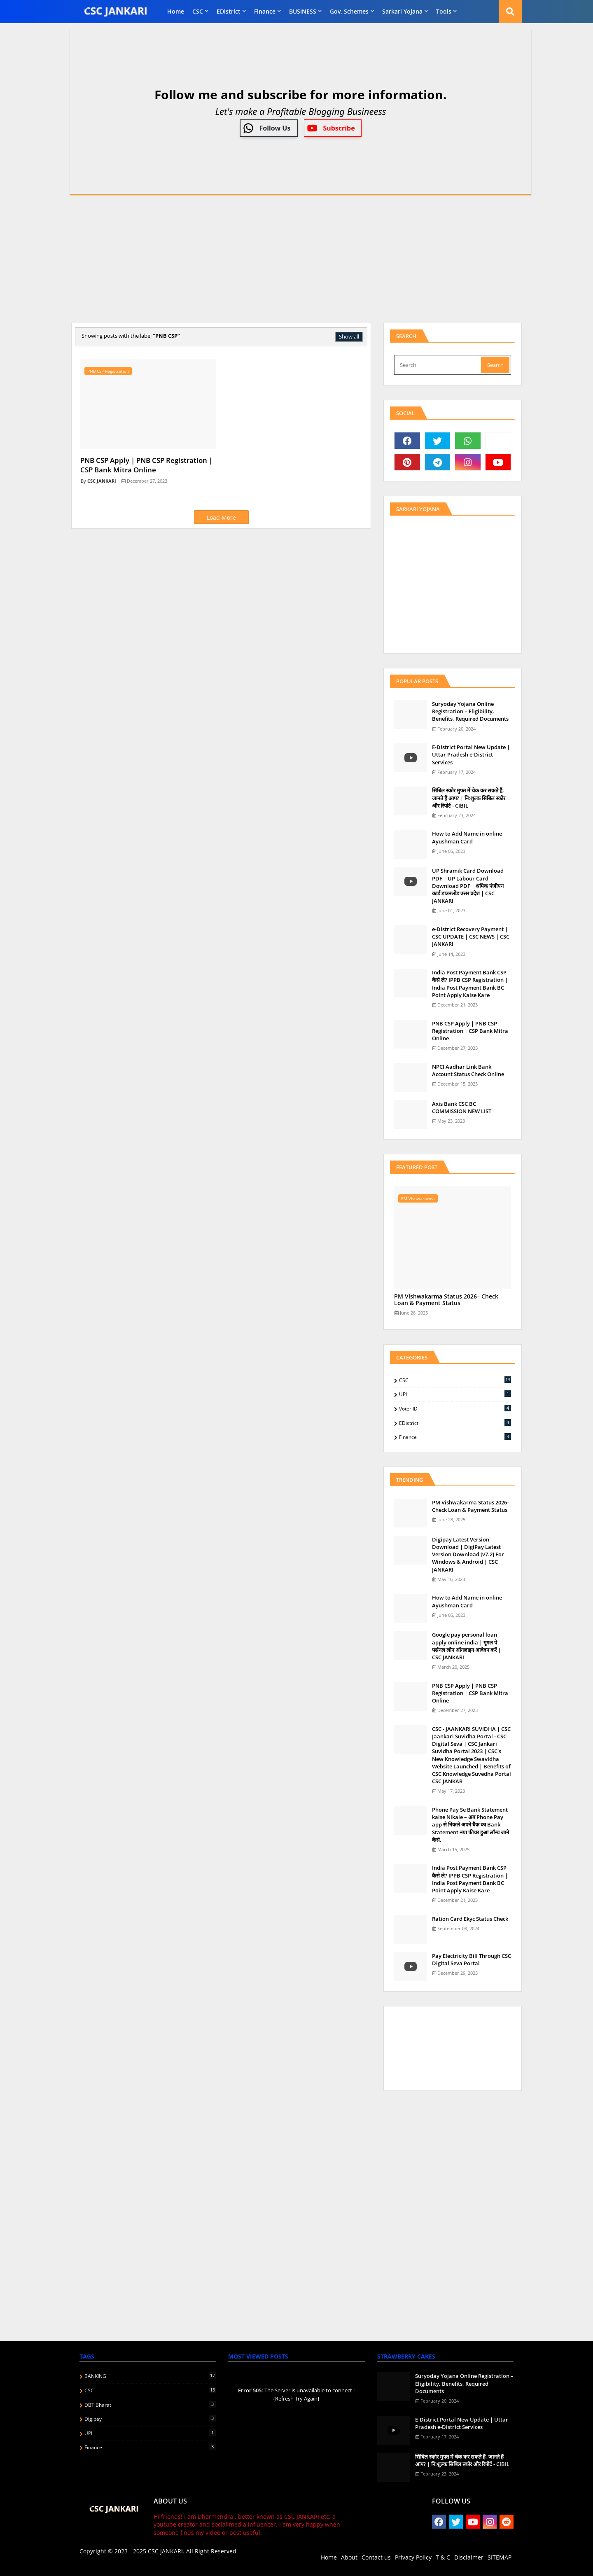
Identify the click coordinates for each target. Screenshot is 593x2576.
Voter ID (455, 1408)
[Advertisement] (296, 259)
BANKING (150, 2376)
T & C (443, 2557)
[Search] (438, 365)
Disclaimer (468, 2557)
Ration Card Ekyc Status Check (470, 1918)
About (349, 2557)
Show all (349, 336)
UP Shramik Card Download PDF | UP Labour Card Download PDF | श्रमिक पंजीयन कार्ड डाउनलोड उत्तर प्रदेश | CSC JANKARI (468, 885)
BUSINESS (302, 11)
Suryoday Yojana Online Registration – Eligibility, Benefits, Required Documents (470, 711)
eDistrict (228, 11)
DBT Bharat (150, 2404)
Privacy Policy (413, 2557)
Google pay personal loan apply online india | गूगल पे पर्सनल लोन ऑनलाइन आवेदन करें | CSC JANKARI (466, 1646)
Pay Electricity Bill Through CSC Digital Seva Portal (471, 1959)
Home (175, 11)
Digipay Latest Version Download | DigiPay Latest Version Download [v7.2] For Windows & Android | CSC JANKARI (468, 1554)
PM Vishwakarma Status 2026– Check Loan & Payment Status (446, 1300)
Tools (443, 11)
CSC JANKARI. (166, 2551)
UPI (455, 1394)
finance (264, 11)
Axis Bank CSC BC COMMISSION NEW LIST (461, 1107)
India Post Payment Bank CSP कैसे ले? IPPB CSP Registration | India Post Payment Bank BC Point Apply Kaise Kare (470, 984)
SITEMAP (499, 2557)
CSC (197, 11)
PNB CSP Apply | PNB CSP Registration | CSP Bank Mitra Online (470, 1031)
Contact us (376, 2557)
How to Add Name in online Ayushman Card (467, 837)
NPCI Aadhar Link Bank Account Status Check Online (468, 1070)
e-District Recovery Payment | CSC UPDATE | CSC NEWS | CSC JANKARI (470, 936)
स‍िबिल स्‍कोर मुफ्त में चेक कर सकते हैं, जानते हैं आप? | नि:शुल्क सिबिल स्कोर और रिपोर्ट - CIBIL (468, 798)
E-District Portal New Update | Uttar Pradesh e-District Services (471, 754)
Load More (221, 517)
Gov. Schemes (349, 11)
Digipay (150, 2418)
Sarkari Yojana (402, 11)
